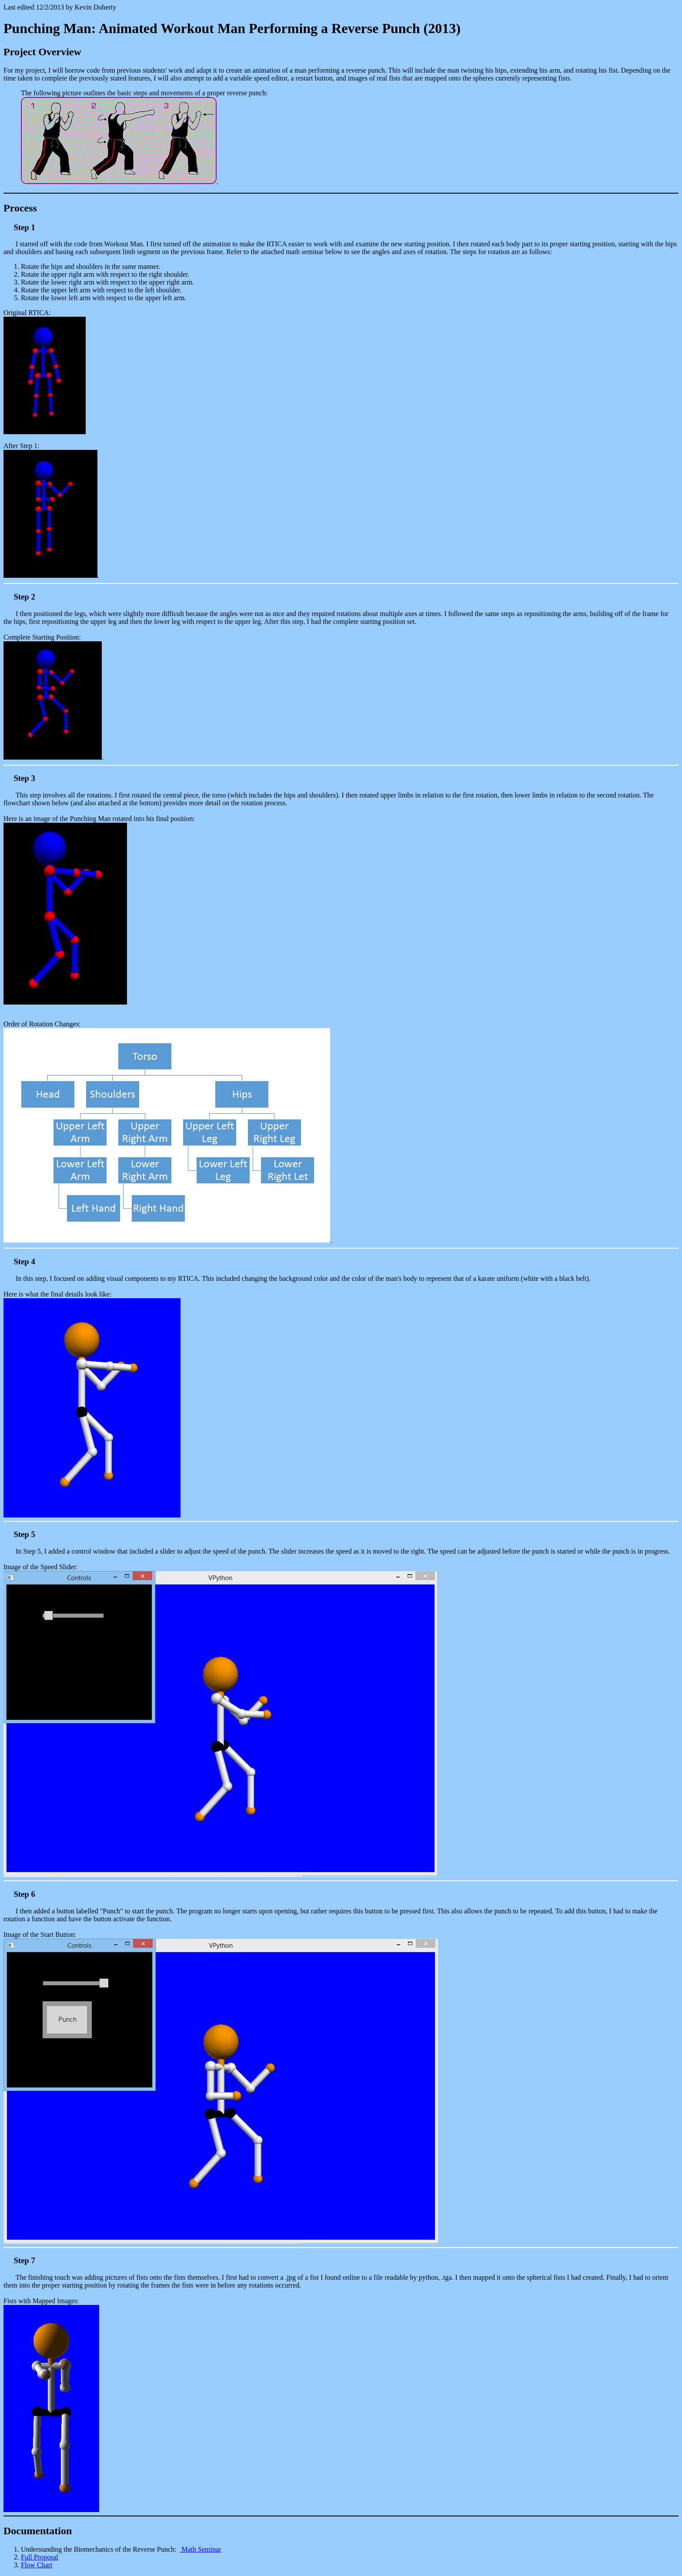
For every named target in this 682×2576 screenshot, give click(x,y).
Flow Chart (36, 2565)
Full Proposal (39, 2557)
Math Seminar (200, 2549)
